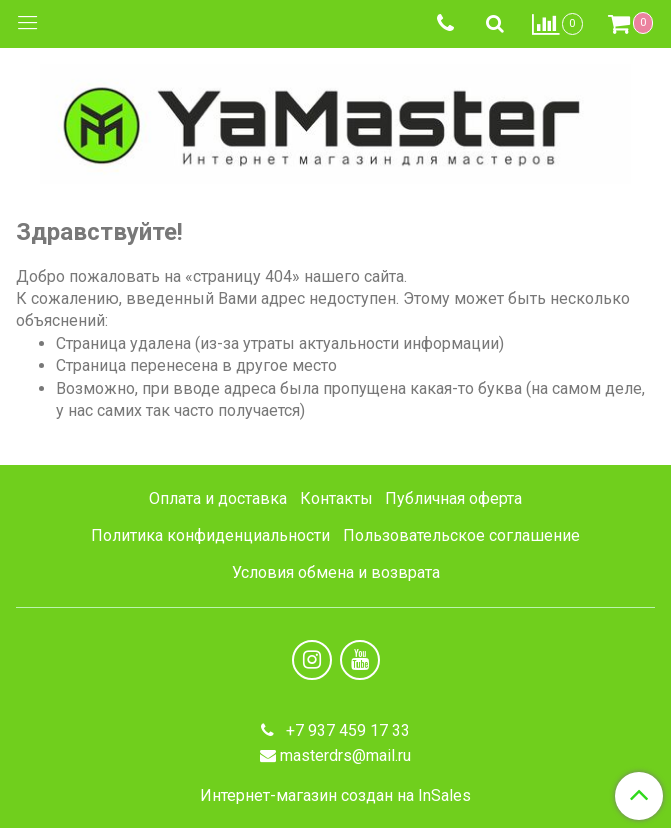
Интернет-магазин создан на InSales (335, 796)
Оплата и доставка (218, 498)
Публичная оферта (453, 498)
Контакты (336, 498)
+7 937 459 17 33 (346, 730)
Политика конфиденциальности (210, 535)
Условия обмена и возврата (336, 572)
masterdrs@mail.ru (345, 755)
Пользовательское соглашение (461, 535)
